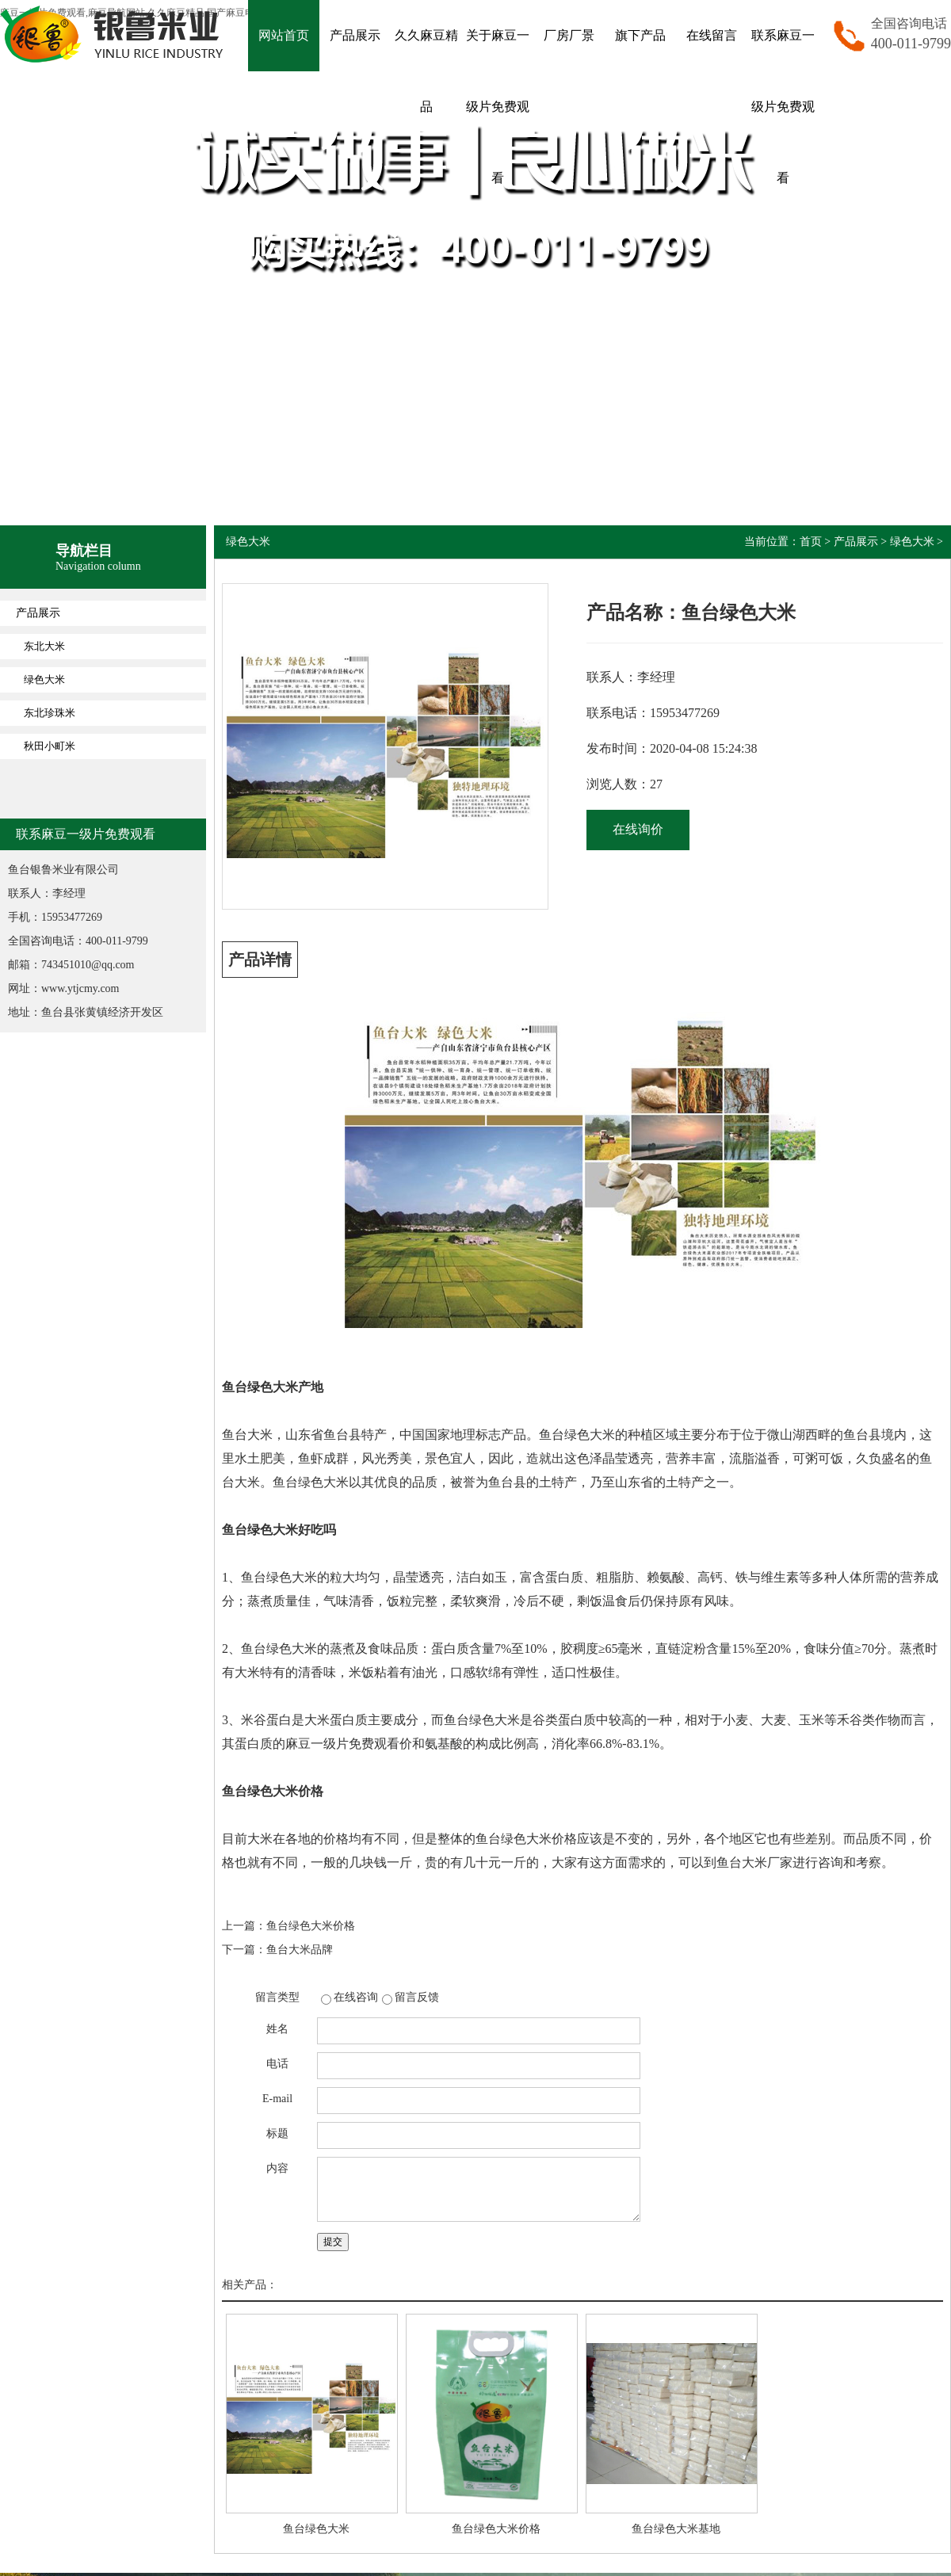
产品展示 (355, 35)
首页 (811, 542)
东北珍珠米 (49, 713)
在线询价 (638, 829)
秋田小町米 (49, 746)
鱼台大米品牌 (299, 1950)
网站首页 (283, 35)
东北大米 (44, 646)
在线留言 (711, 35)
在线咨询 (356, 1997)
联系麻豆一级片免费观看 (783, 107)
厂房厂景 (569, 35)
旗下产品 (640, 35)
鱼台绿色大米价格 (310, 1926)
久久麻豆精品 (426, 71)
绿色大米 (44, 679)
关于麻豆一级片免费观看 (497, 107)
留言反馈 (417, 1997)
